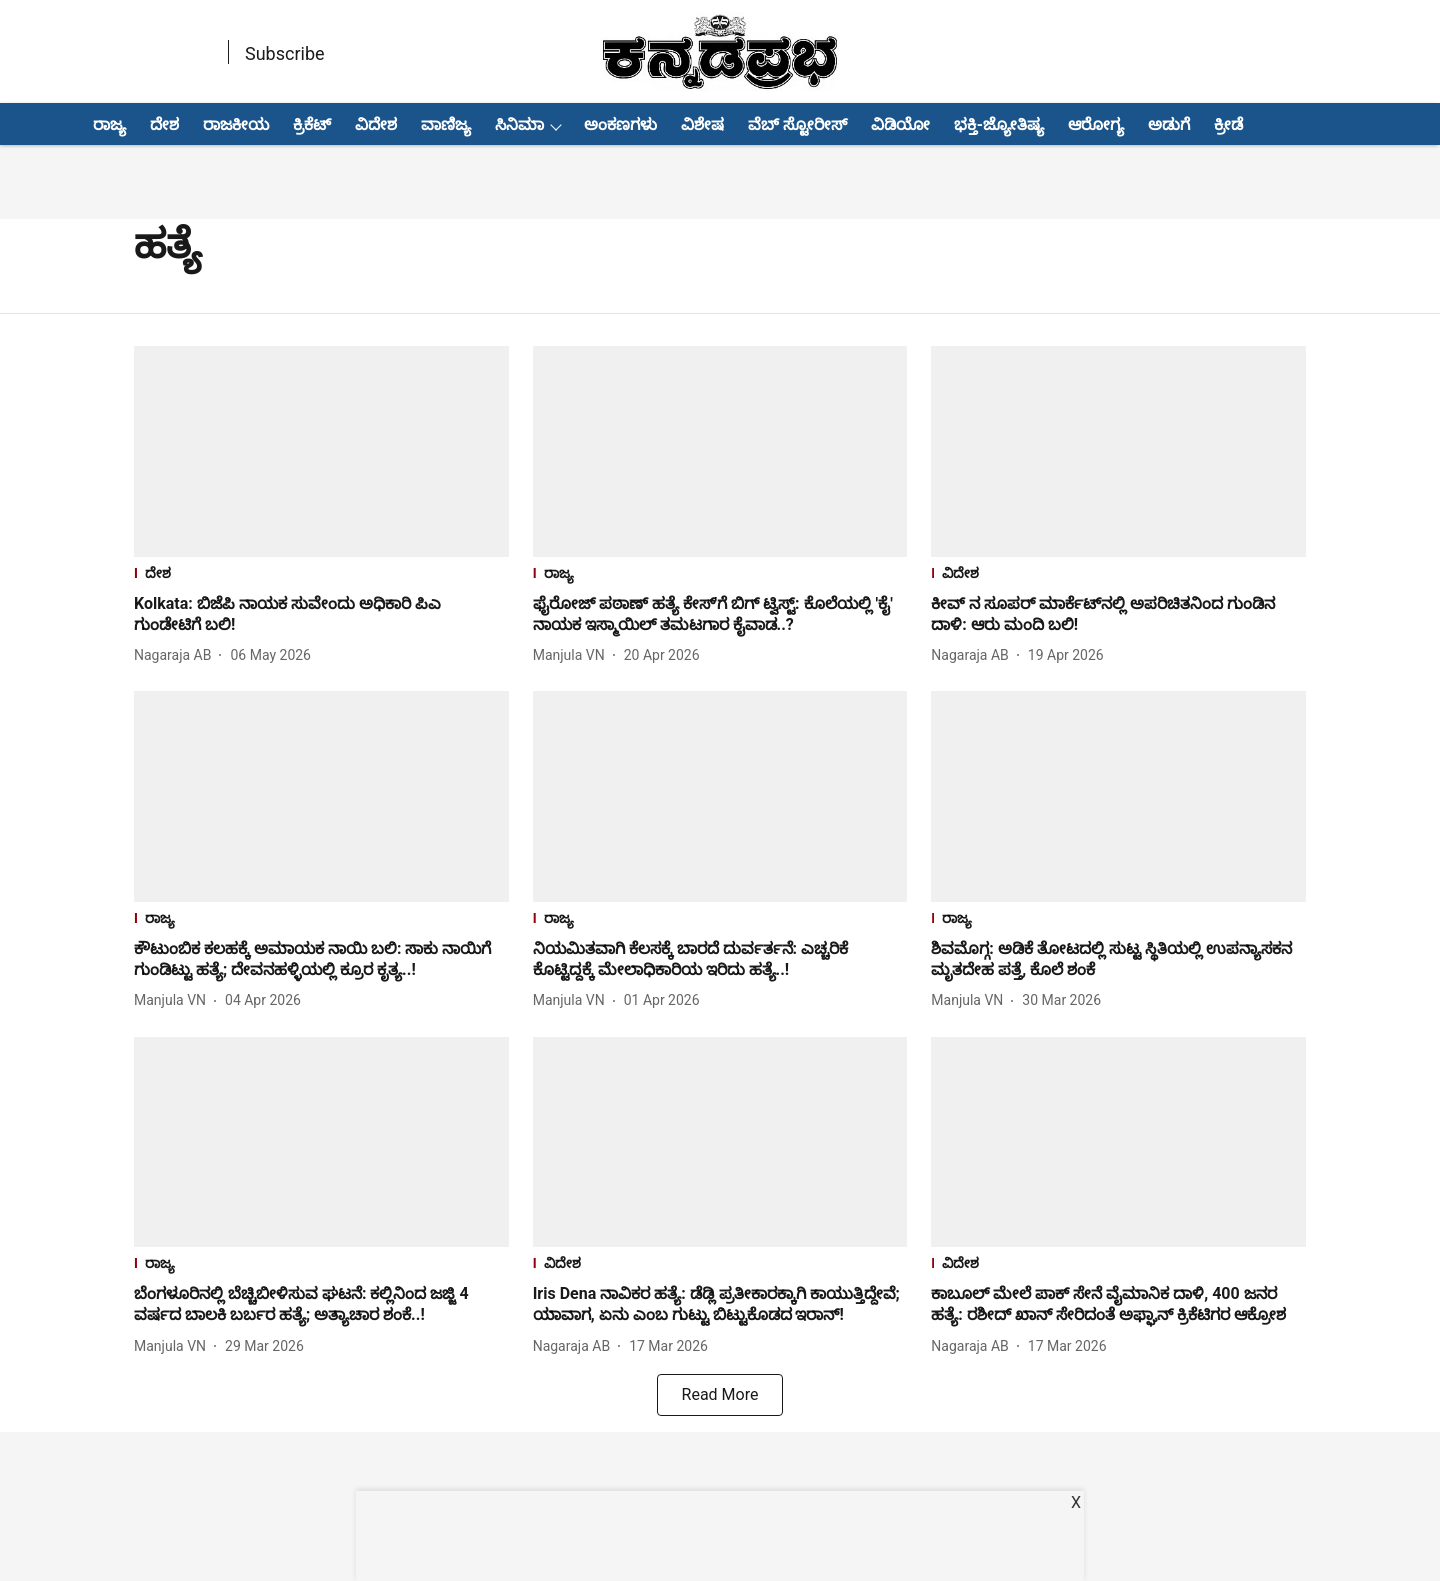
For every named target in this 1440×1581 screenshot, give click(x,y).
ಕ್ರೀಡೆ (1228, 124)
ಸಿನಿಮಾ (519, 124)
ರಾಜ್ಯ (109, 124)
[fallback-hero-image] (321, 451)
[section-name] (321, 575)
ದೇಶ (164, 124)
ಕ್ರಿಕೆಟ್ (312, 124)
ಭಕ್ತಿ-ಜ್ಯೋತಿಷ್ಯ (999, 124)
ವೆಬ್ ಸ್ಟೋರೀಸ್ (797, 124)
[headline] (321, 615)
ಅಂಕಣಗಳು (620, 124)
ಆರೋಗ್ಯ (1096, 124)
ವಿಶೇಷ (702, 124)
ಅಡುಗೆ (1169, 124)
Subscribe (285, 53)
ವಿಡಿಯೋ (900, 124)
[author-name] (176, 655)
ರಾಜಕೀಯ (236, 124)
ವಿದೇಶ (376, 124)
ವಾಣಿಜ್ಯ (446, 124)
